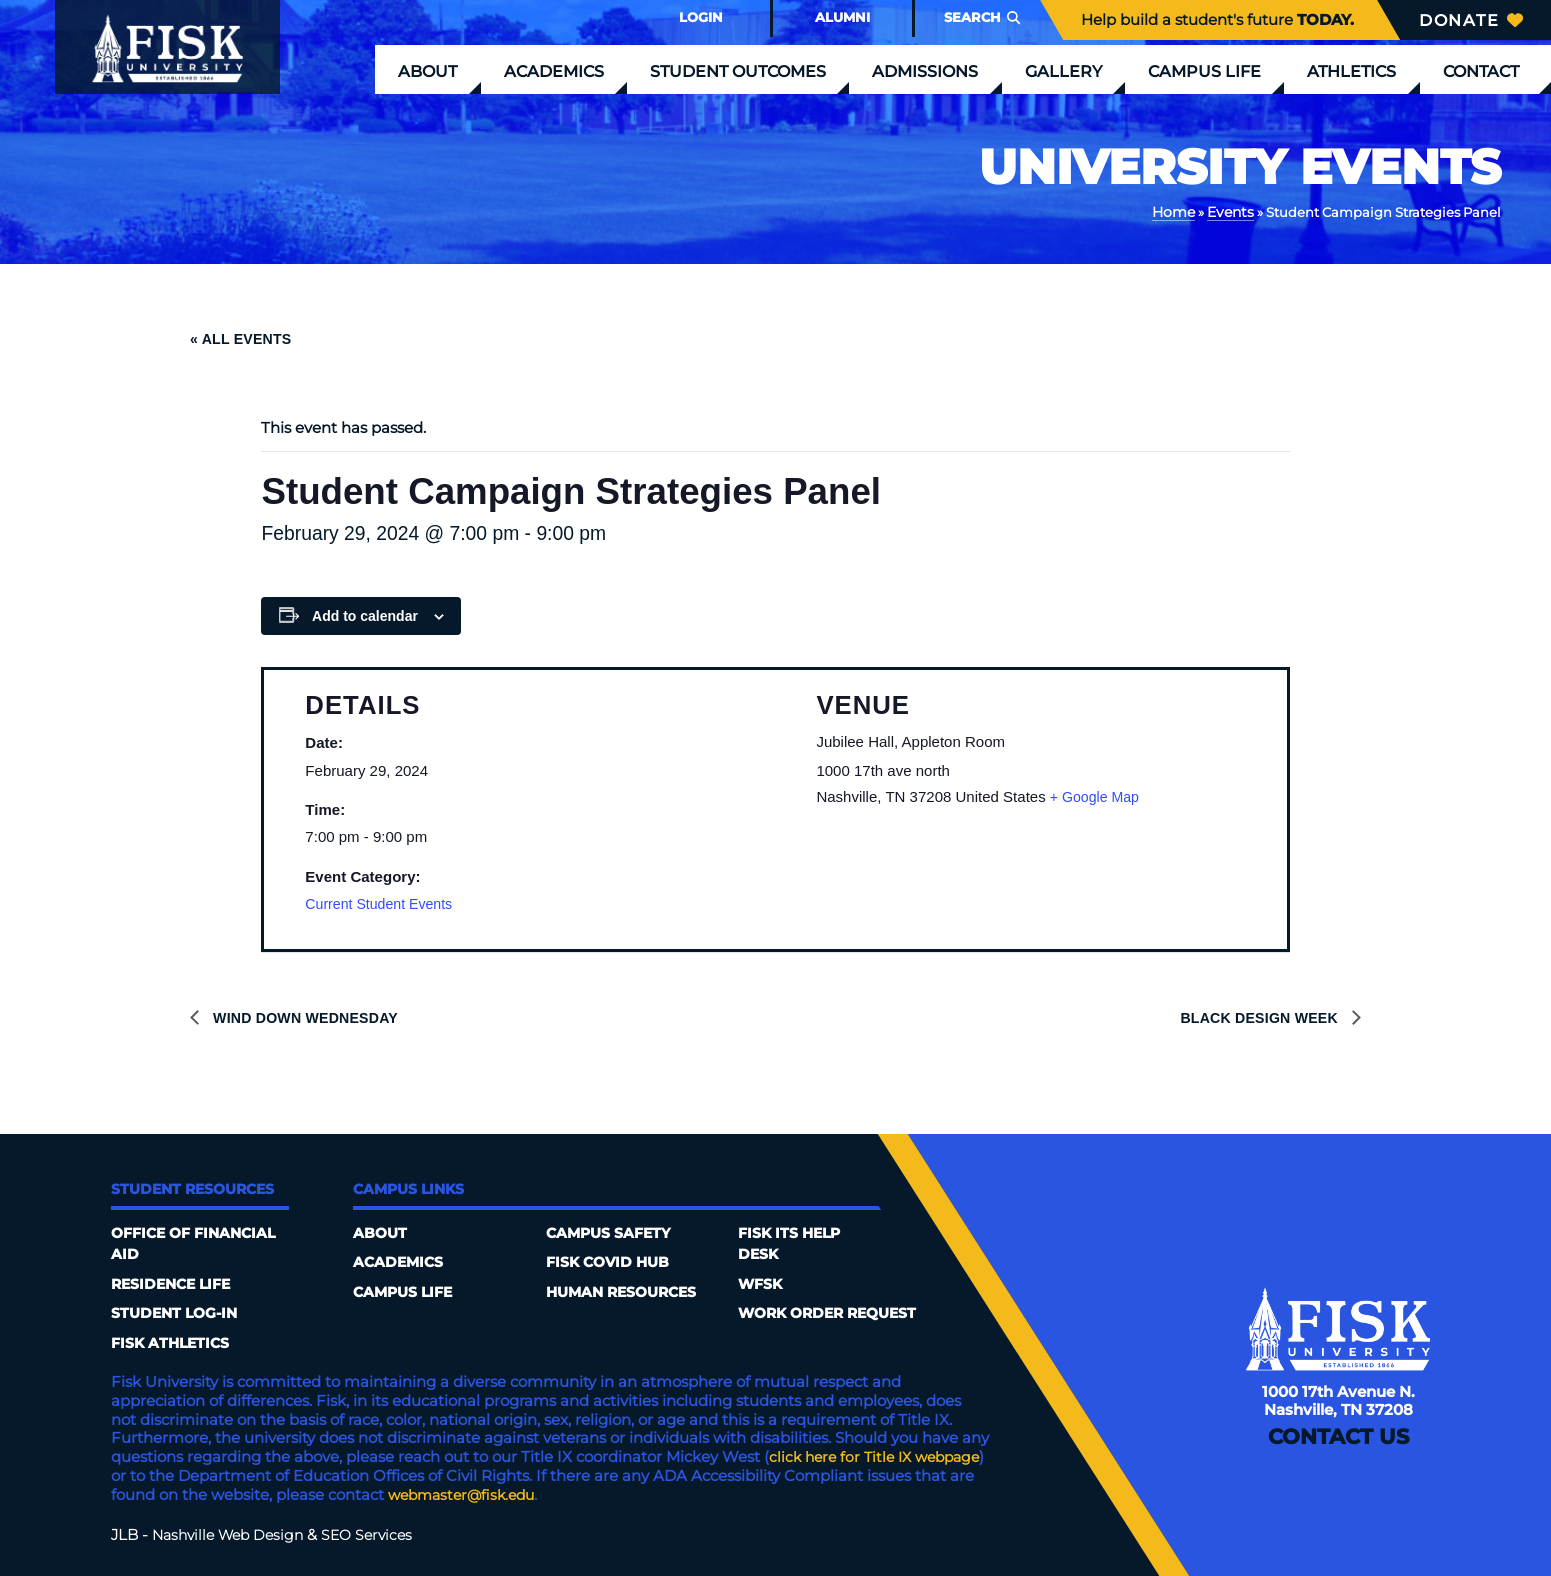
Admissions (925, 71)
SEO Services (379, 1530)
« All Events (244, 337)
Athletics (1351, 71)
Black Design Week (1256, 1016)
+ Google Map (1097, 794)
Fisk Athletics (173, 1339)
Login (701, 17)
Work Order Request (834, 1311)
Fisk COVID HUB (611, 1261)
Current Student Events (383, 902)
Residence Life (175, 1282)
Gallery (1063, 71)
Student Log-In (178, 1311)
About (427, 71)
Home (1177, 211)
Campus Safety (612, 1232)
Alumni (842, 17)
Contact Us (1338, 1448)
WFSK (762, 1282)
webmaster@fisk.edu (578, 1490)
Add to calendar (365, 614)
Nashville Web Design (232, 1530)
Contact (1481, 71)
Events (1232, 211)
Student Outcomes (738, 71)
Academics (554, 71)
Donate (1471, 20)
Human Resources (627, 1290)
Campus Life (1204, 71)
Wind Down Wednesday (309, 1016)
